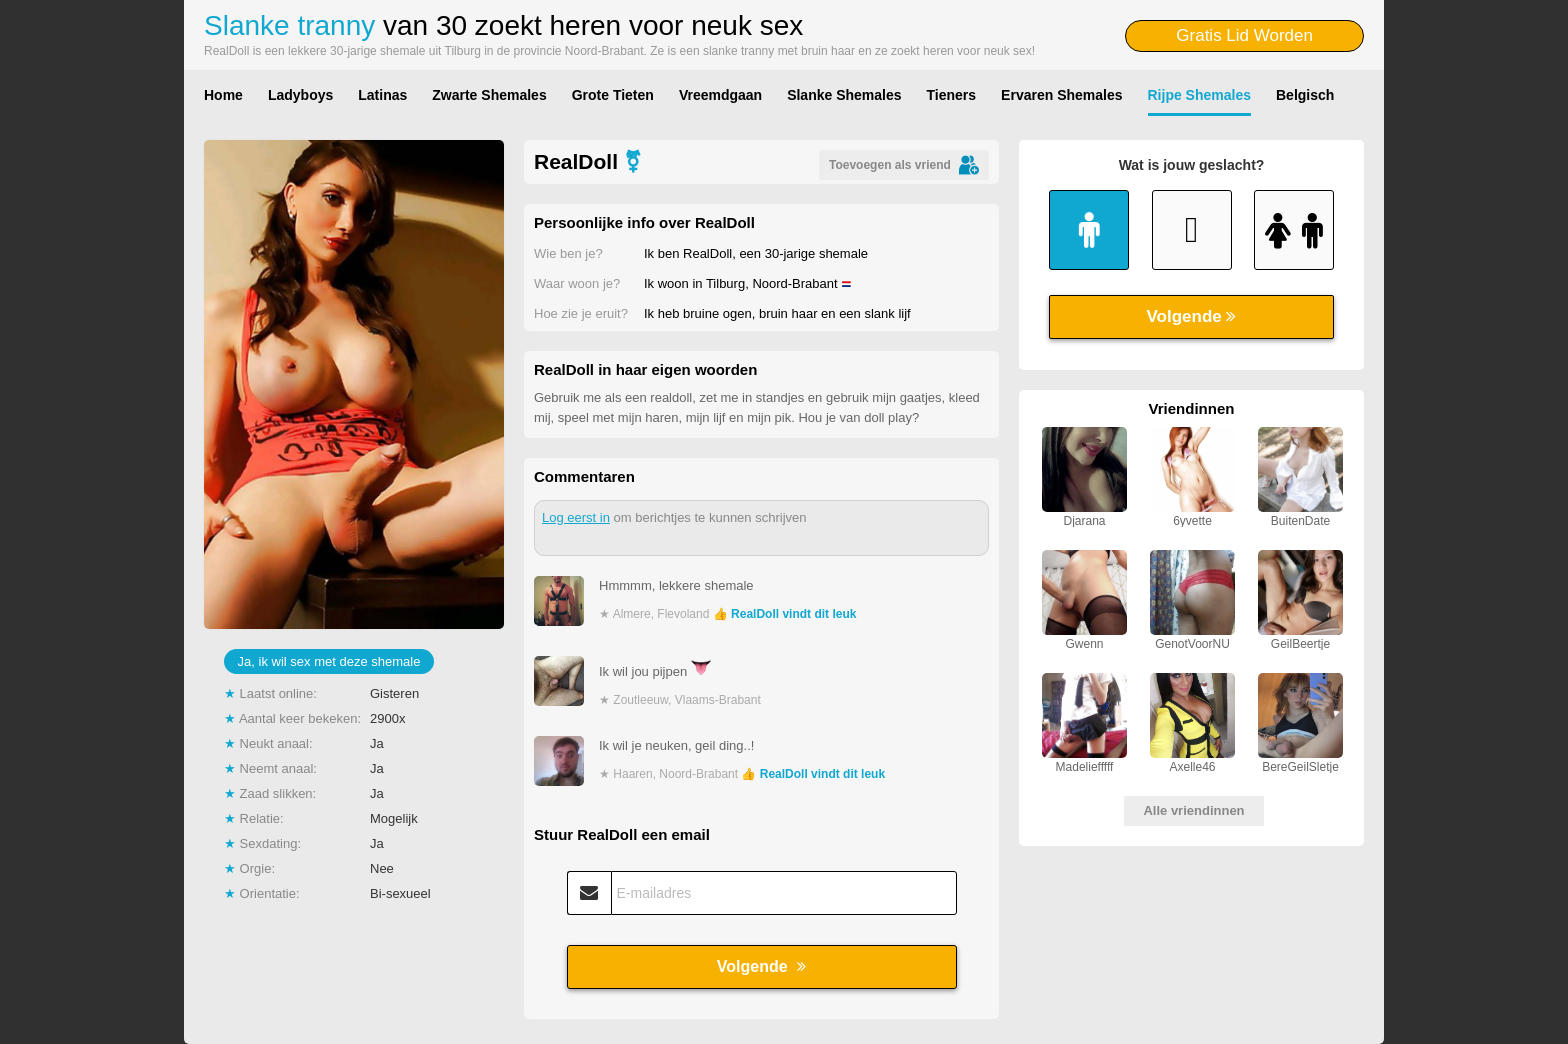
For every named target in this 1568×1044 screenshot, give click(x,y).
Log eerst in (576, 517)
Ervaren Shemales (1061, 95)
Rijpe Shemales (1200, 95)
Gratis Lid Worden (1244, 35)
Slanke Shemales (844, 95)
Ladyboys (300, 95)
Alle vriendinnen (1193, 810)
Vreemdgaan (720, 95)
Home (223, 95)
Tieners (952, 95)
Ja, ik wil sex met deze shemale (329, 661)
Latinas (382, 95)
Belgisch (1305, 95)
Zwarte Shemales (489, 95)
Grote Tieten (613, 95)
